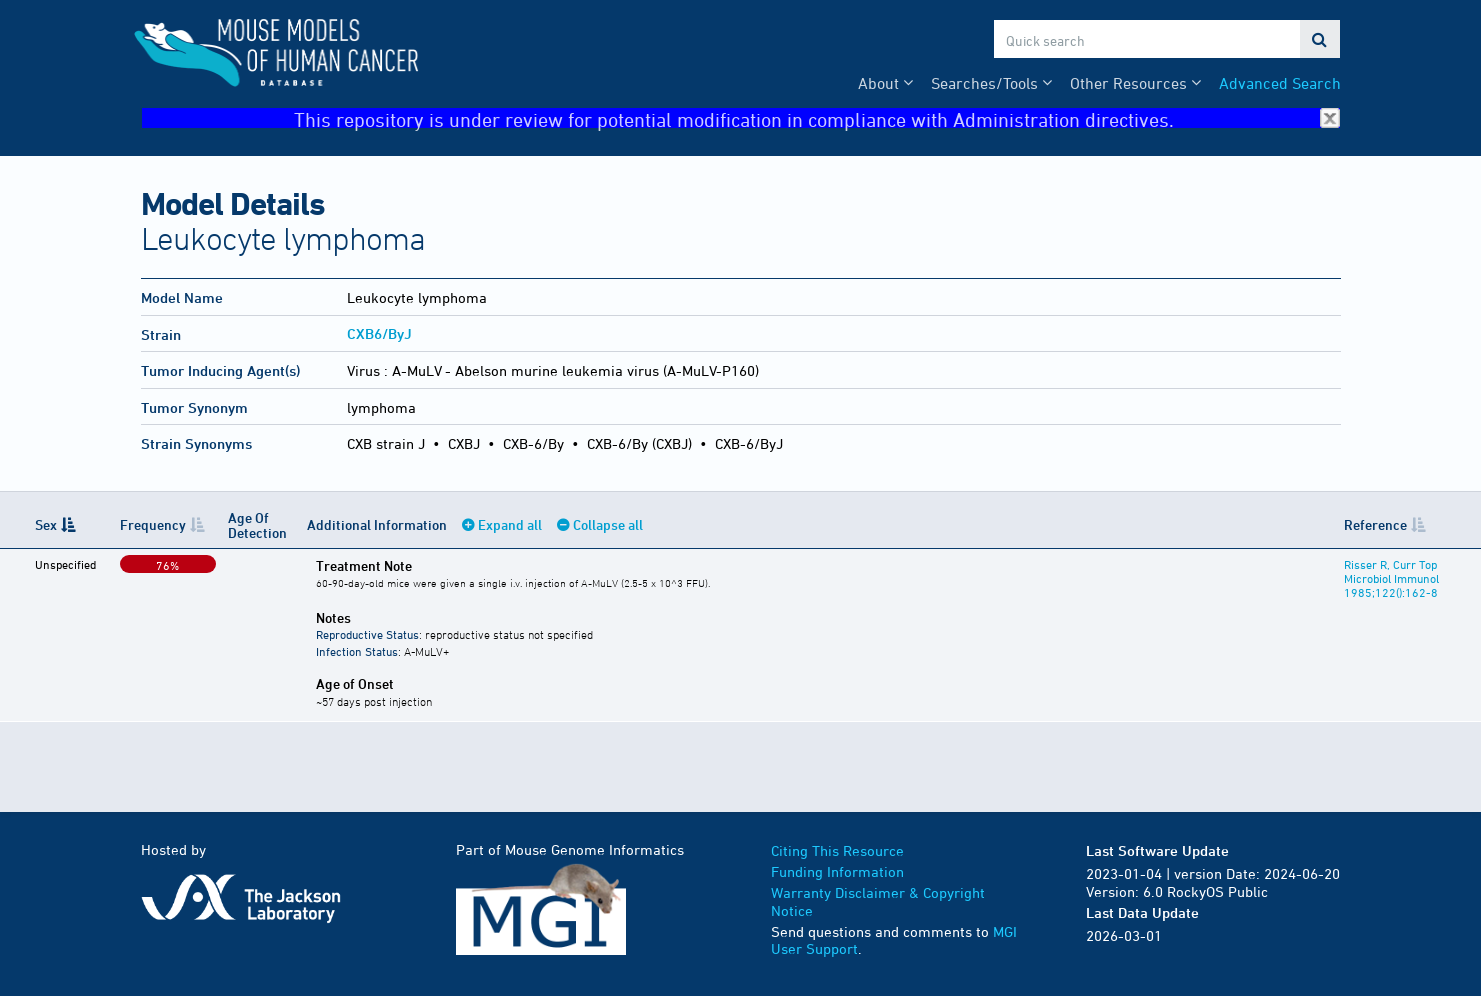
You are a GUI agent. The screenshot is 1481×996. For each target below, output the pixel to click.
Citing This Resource (837, 850)
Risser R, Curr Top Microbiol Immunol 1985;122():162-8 (1391, 578)
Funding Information (837, 871)
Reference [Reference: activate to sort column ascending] (1375, 524)
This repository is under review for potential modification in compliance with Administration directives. (817, 118)
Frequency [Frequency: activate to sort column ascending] (153, 524)
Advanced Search (1280, 83)
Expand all (510, 524)
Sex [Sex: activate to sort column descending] (46, 524)
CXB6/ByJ (379, 333)
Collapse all (608, 524)
